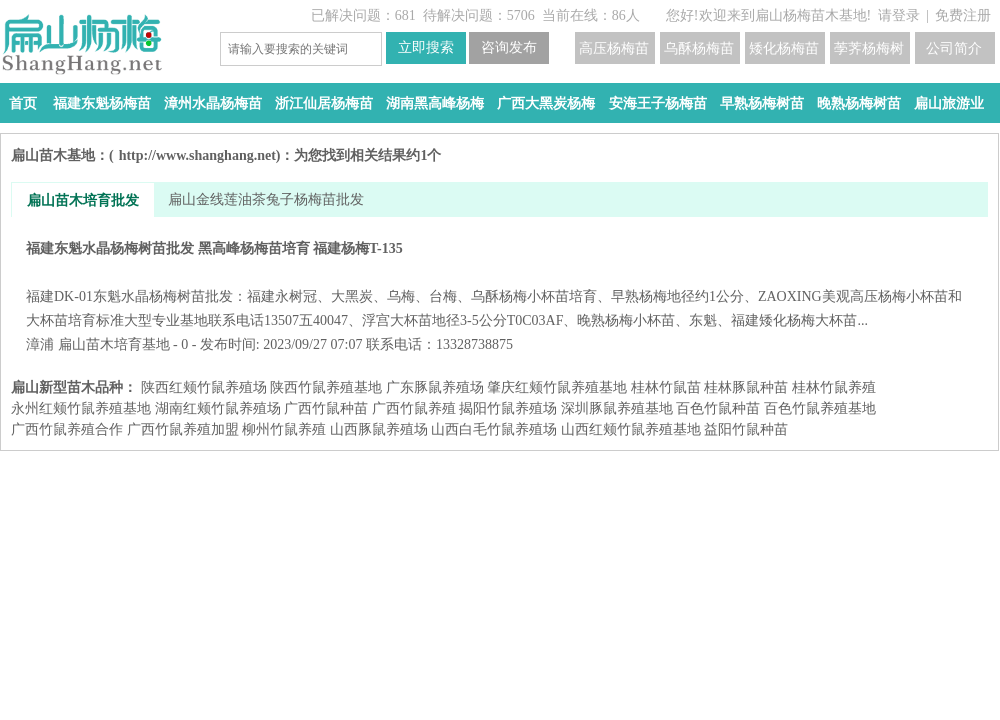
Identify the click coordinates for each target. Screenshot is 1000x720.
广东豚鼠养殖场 (435, 387)
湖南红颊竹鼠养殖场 (218, 408)
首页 (23, 103)
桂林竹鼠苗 (666, 387)
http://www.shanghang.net (197, 155)
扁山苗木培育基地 (114, 344)
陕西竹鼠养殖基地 (326, 387)
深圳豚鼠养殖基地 (617, 408)
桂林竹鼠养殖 (834, 387)
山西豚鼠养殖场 (379, 429)
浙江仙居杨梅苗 (324, 103)
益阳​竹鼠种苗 (746, 429)
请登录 (899, 15)
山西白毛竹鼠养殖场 (494, 429)
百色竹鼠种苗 (718, 408)
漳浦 (40, 344)
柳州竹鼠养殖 (284, 429)
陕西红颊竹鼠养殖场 (204, 387)
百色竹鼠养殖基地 (820, 408)
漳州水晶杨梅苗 (213, 103)
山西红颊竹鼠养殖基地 (631, 429)
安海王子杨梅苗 (658, 103)
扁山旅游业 (949, 103)
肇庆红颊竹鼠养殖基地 (557, 387)
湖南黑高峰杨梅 (435, 103)
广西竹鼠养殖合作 (67, 429)
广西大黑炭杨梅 (546, 103)
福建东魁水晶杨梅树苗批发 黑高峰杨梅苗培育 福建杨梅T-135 (499, 284)
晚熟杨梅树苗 (859, 103)
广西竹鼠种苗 (326, 408)
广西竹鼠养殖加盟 (183, 429)
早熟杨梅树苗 (762, 103)
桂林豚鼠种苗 (746, 387)
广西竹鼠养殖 (414, 408)
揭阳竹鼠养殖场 (508, 408)
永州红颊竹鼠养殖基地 (81, 408)
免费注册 (963, 15)
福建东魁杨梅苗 (102, 103)
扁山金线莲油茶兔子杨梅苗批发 (266, 199)
